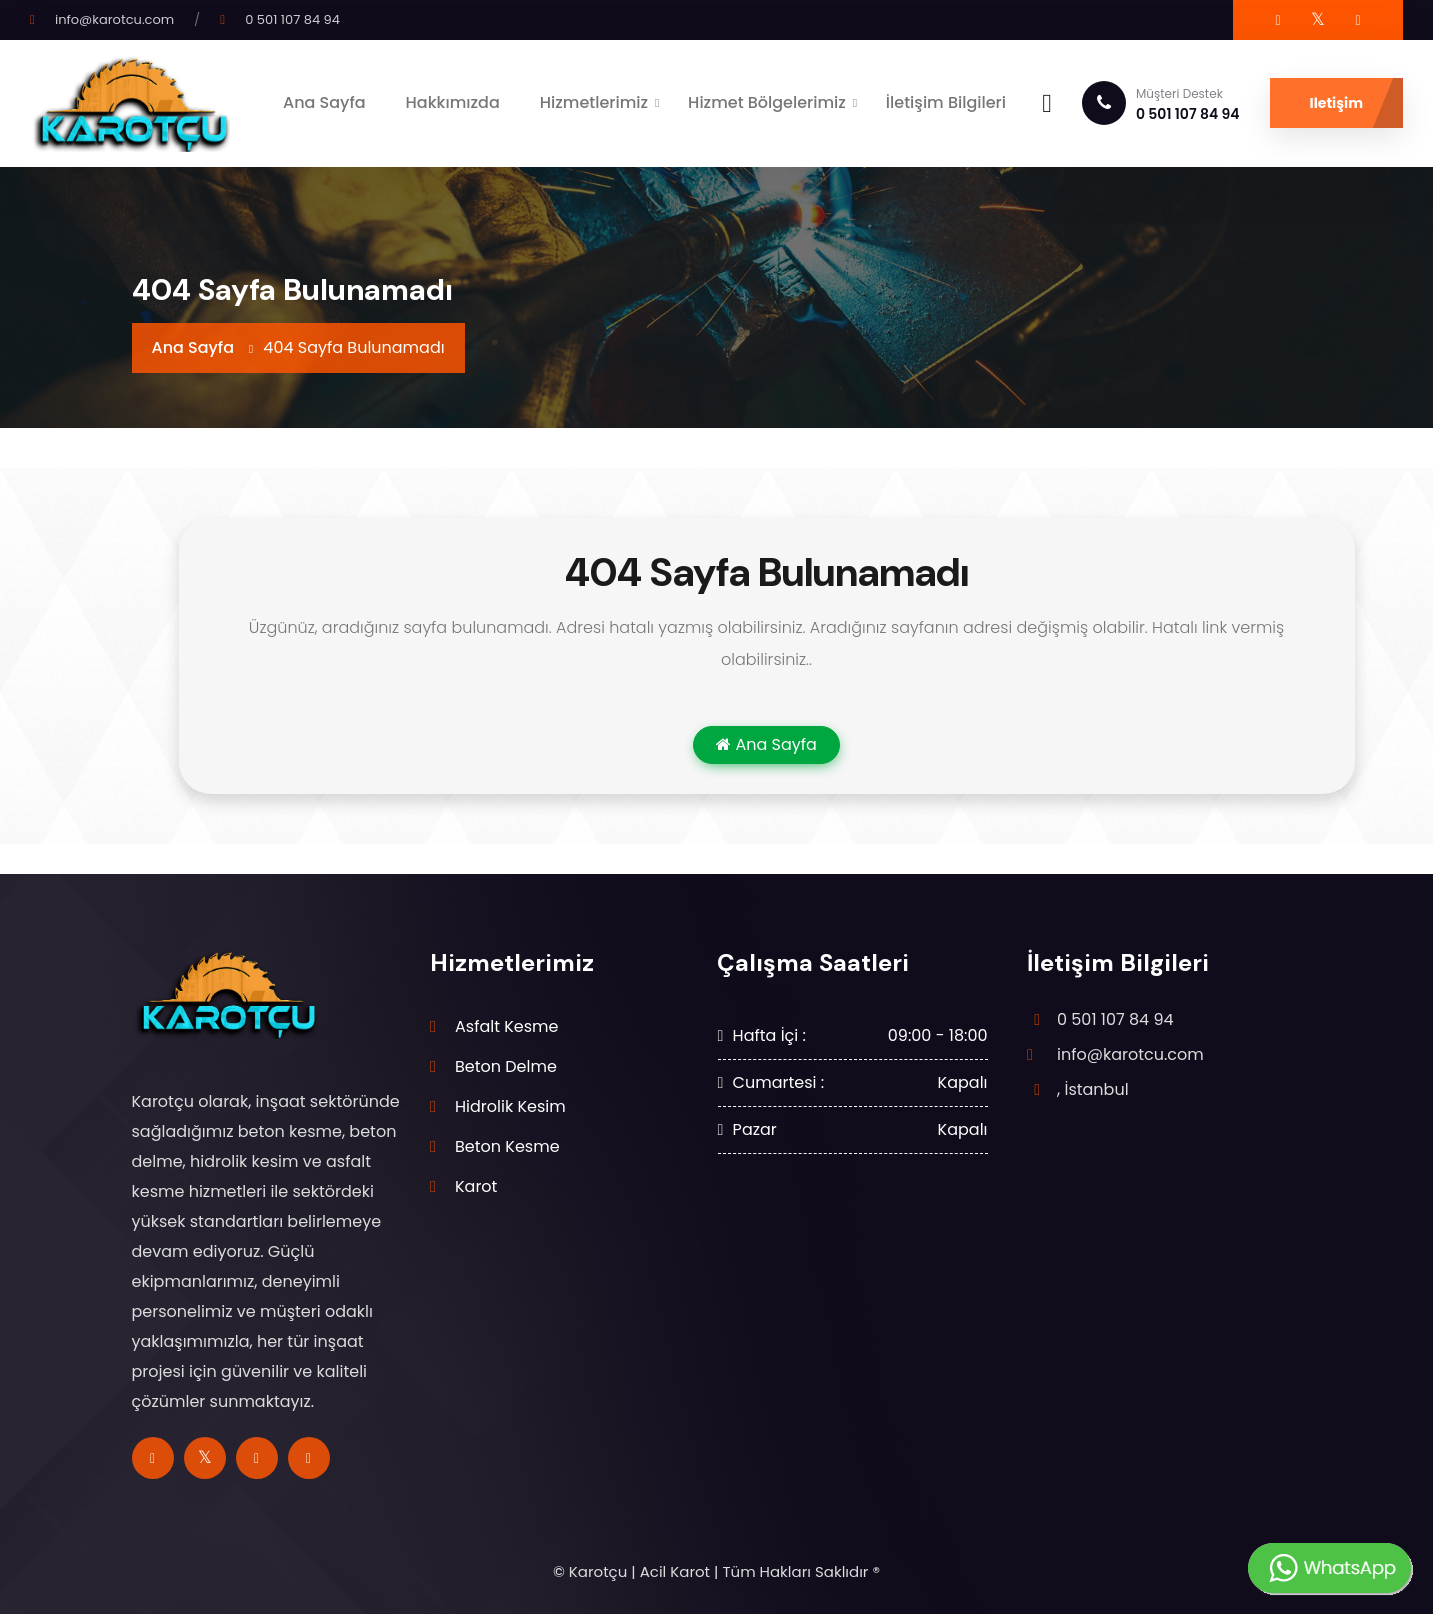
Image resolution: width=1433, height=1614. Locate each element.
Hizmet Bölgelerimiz (767, 102)
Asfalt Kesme (507, 1026)
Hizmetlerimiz (594, 102)
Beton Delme (506, 1066)
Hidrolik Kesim (510, 1106)
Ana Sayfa (324, 102)
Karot (476, 1186)
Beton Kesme (507, 1146)
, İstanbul (1093, 1089)
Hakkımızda (453, 102)
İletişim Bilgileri (946, 102)
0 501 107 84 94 (292, 19)
